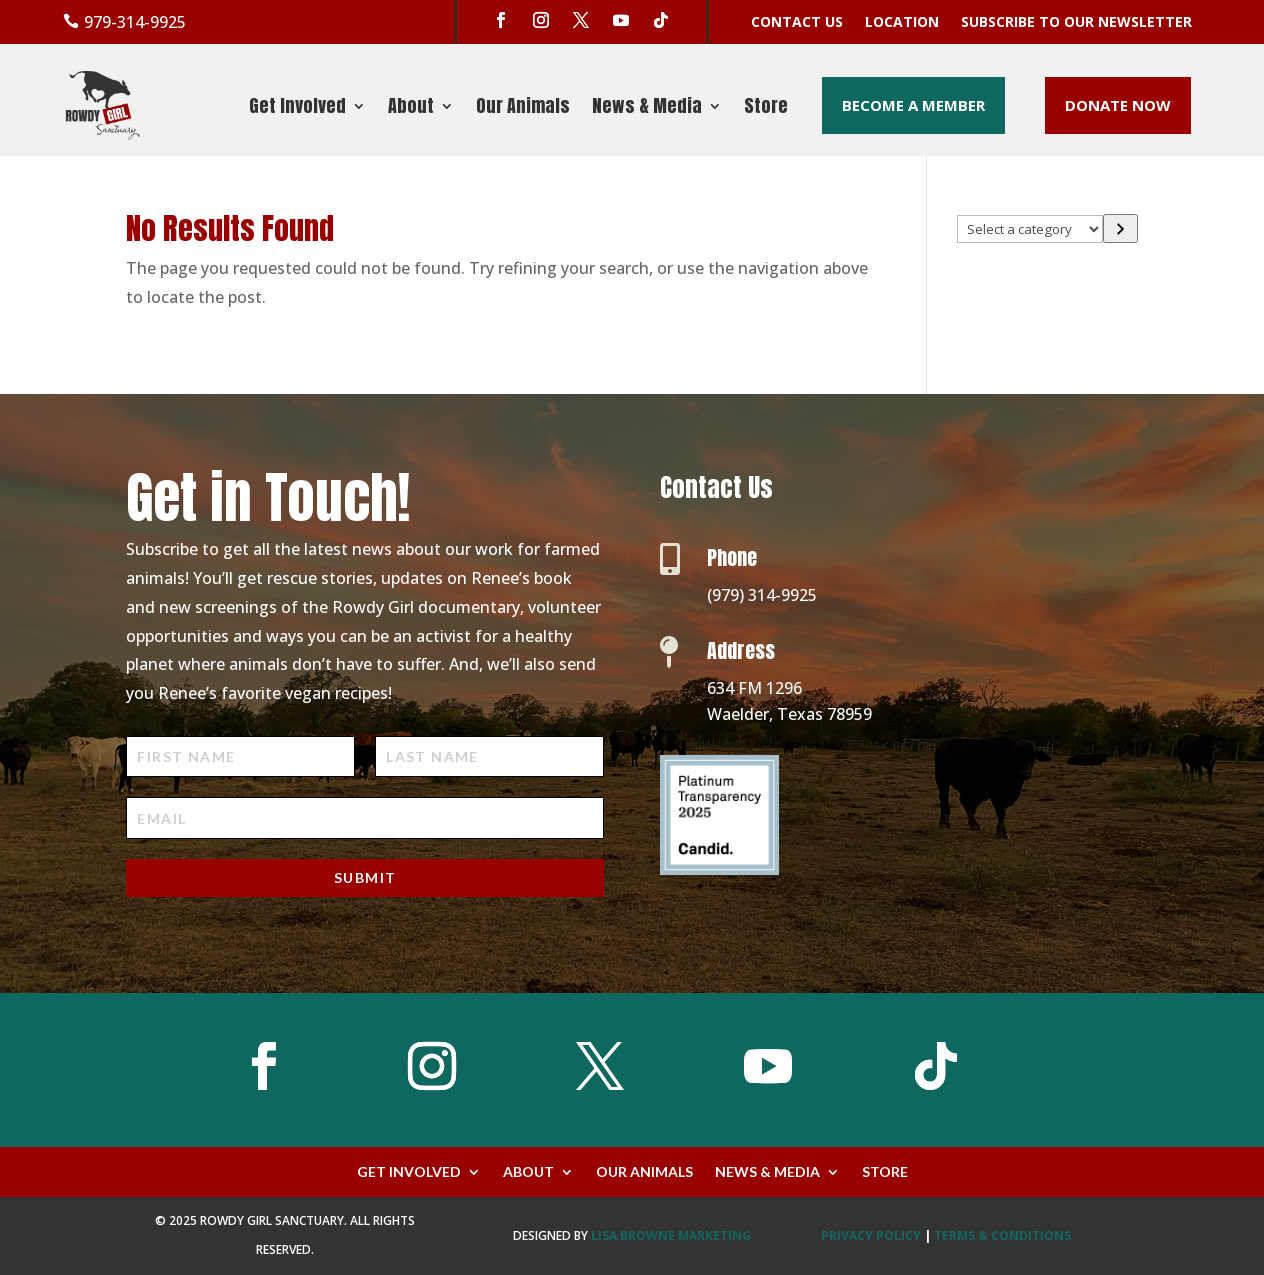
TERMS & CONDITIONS (1002, 1235)
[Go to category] (1120, 229)
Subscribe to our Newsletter (1076, 23)
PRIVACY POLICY (871, 1235)
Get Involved (297, 109)
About (411, 109)
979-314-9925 (135, 22)
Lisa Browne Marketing (671, 1235)
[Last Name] (489, 756)
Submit (365, 877)
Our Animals (523, 109)
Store (766, 109)
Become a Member (913, 105)
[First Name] (240, 756)
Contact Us (797, 23)
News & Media (647, 109)
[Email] (365, 817)
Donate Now (1118, 105)
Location (902, 23)
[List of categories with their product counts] (1030, 229)
